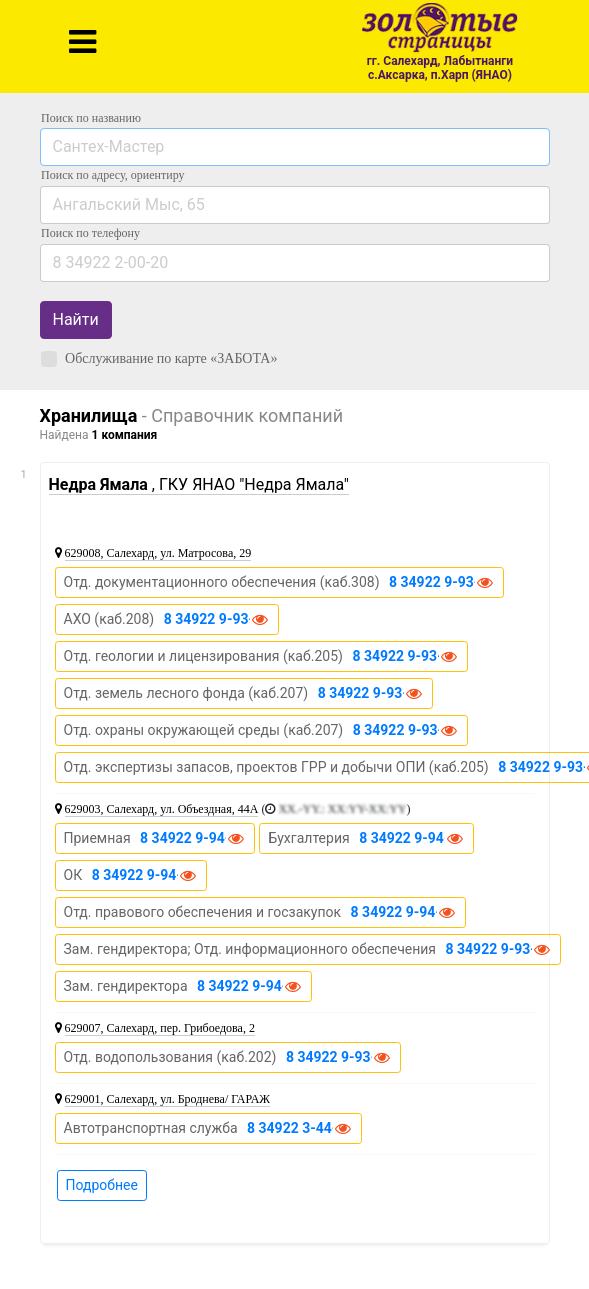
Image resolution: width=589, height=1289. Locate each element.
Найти (76, 319)
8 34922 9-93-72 (339, 1057)
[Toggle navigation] (82, 42)
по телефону (90, 233)
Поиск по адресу (112, 175)
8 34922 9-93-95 (405, 656)
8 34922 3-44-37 (300, 1128)
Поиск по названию (91, 118)
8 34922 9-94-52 (412, 838)
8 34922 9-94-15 (145, 875)
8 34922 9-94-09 (250, 986)
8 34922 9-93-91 (371, 693)
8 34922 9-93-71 (442, 582)
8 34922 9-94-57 (404, 912)
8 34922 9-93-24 (499, 949)
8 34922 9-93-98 (217, 619)
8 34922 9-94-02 (193, 838)
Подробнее (102, 1185)
